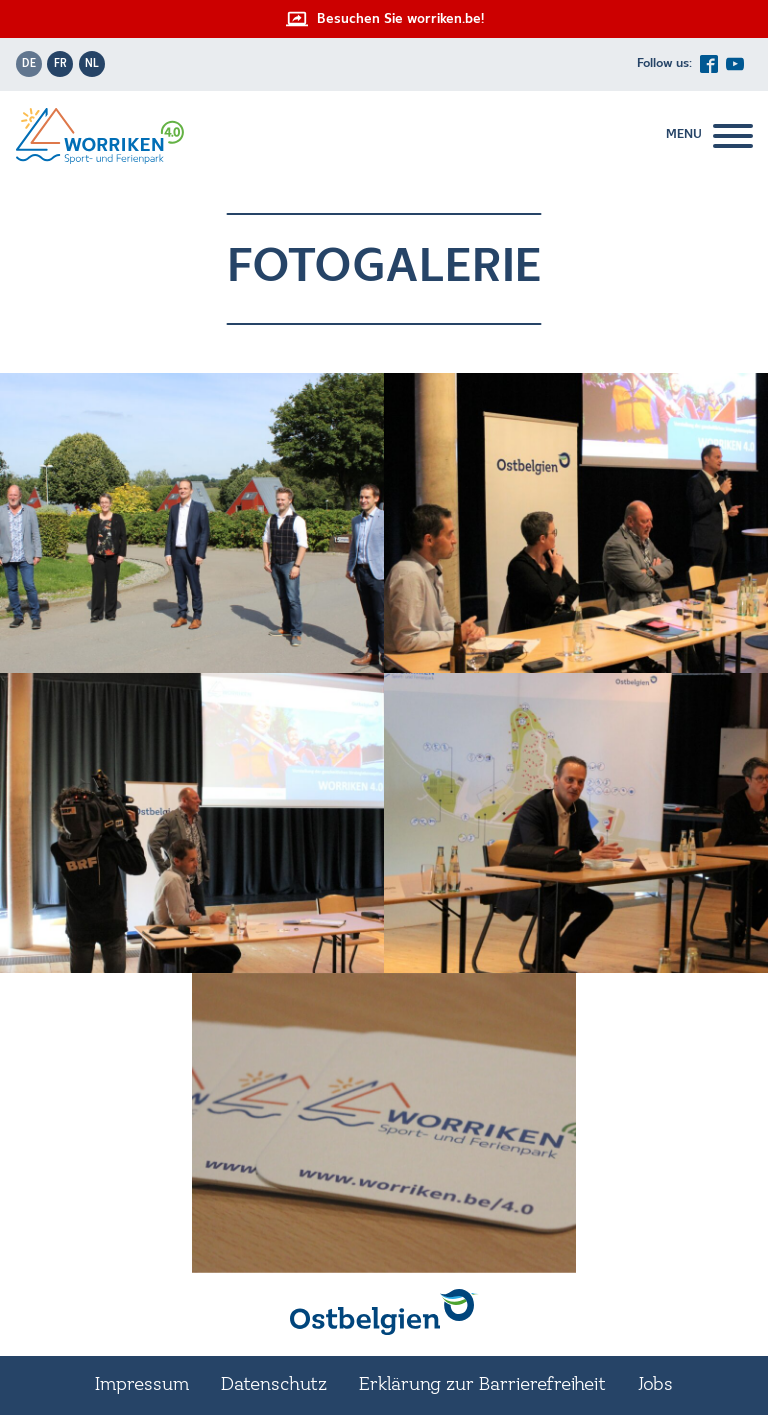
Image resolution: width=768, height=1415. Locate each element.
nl (92, 64)
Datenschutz (274, 1385)
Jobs (655, 1385)
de (29, 64)
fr (60, 64)
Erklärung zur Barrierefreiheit (482, 1385)
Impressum (142, 1385)
